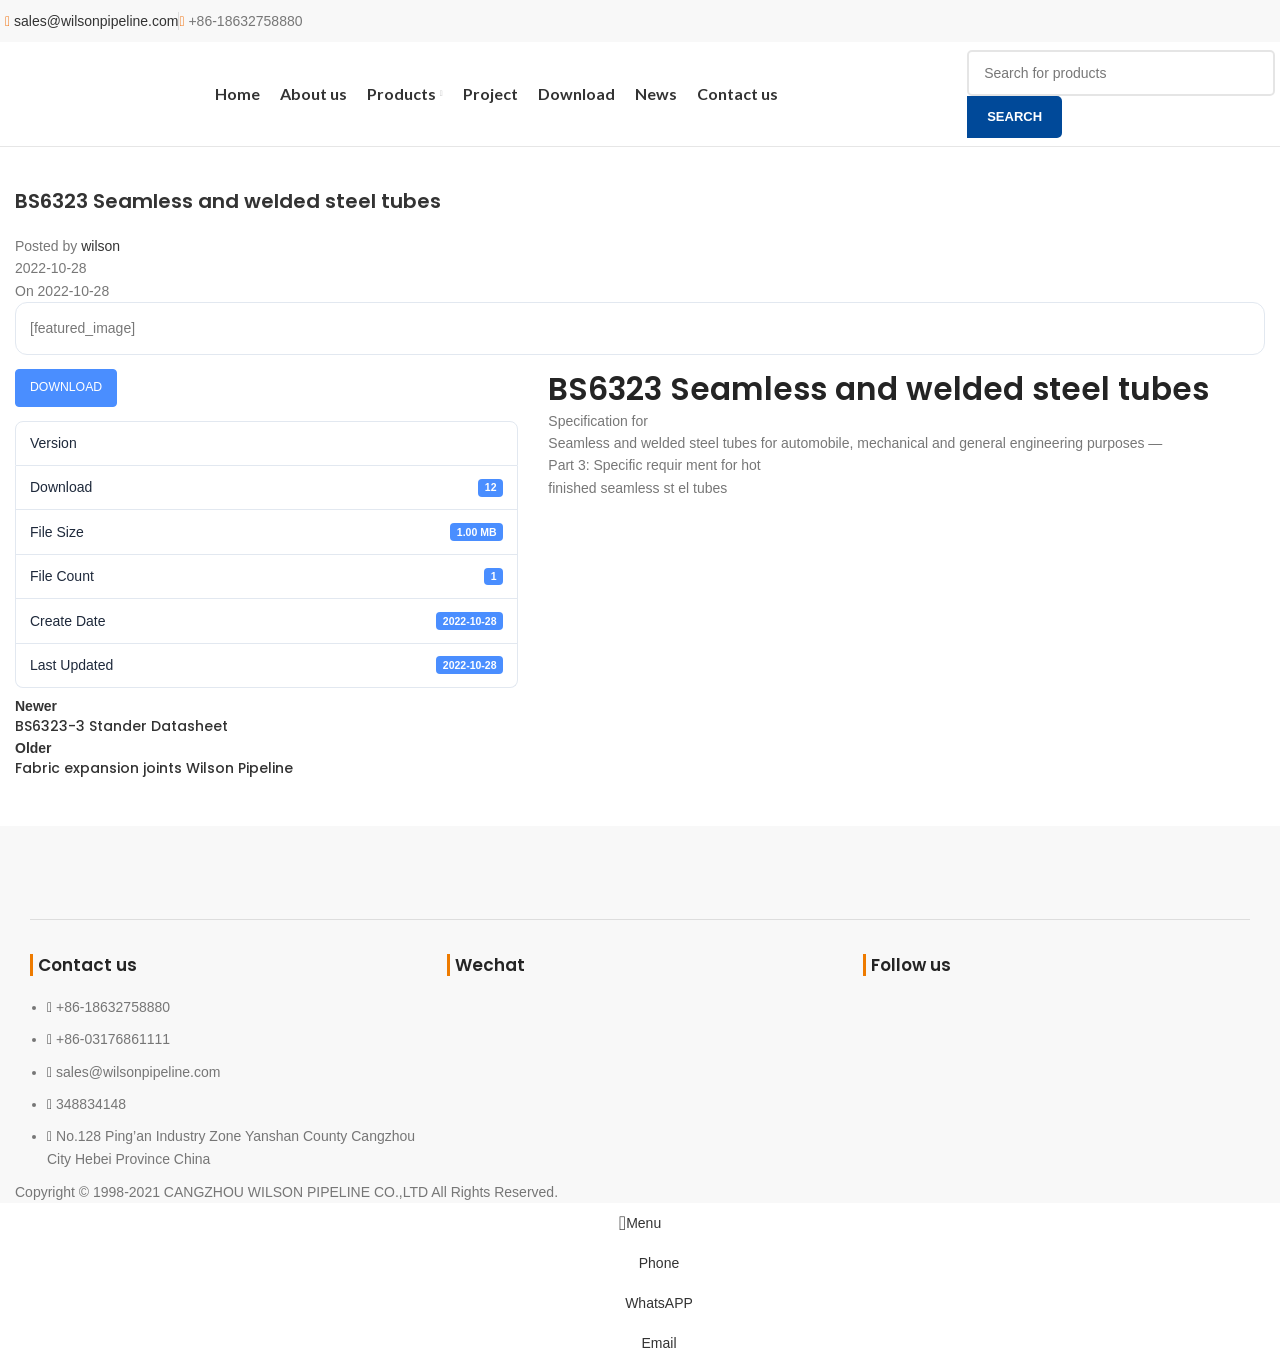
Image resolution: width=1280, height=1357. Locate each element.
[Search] (1121, 73)
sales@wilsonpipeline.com (96, 21)
